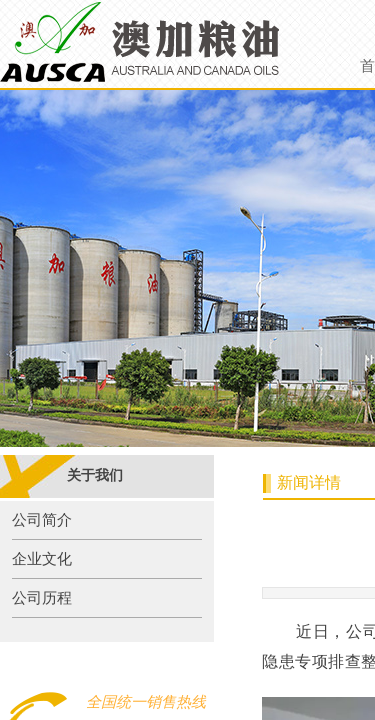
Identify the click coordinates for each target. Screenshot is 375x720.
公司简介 (42, 520)
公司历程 (42, 598)
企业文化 (42, 559)
